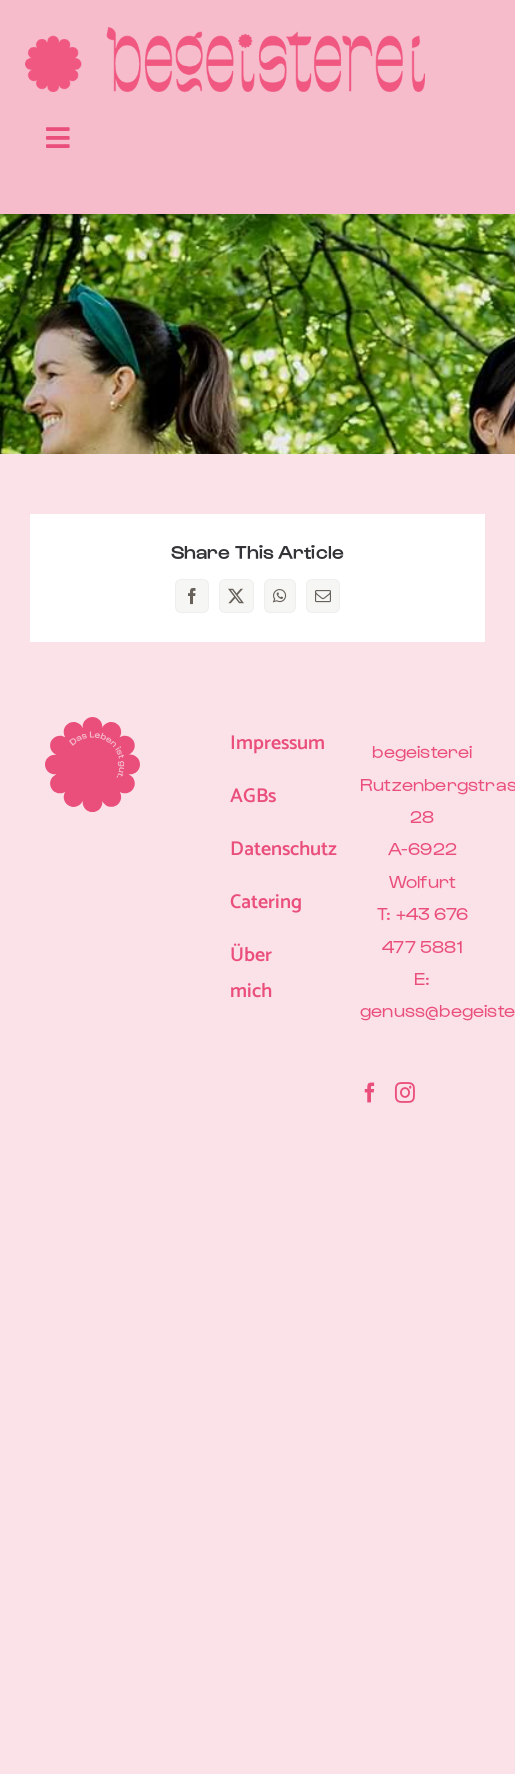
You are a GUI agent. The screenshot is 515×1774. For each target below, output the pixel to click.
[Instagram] (405, 1093)
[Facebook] (370, 1093)
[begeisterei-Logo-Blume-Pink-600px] (225, 35)
